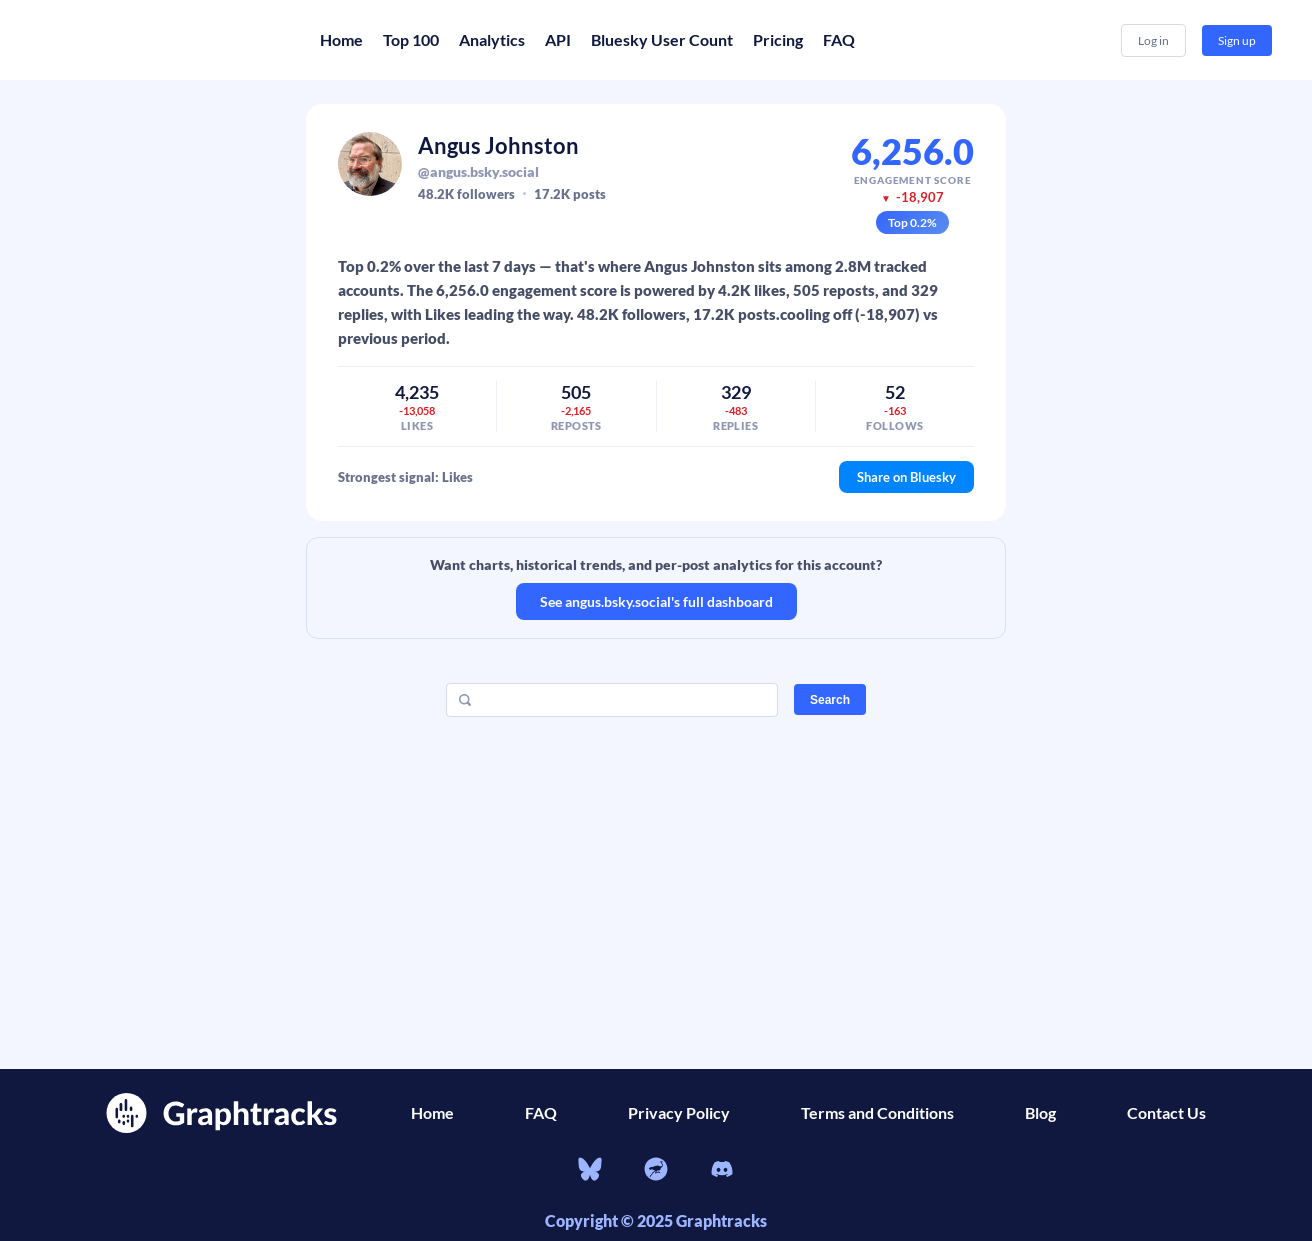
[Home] (160, 40)
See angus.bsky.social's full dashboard (656, 601)
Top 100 (411, 39)
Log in (1153, 40)
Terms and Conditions (877, 1112)
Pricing (778, 39)
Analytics (492, 39)
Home (341, 39)
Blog (1040, 1112)
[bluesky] (590, 1172)
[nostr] (656, 1172)
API (558, 39)
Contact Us (1166, 1112)
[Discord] (722, 1172)
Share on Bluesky (906, 477)
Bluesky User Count (662, 39)
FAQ (839, 39)
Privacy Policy (679, 1112)
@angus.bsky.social (478, 171)
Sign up (1237, 40)
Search (830, 700)
